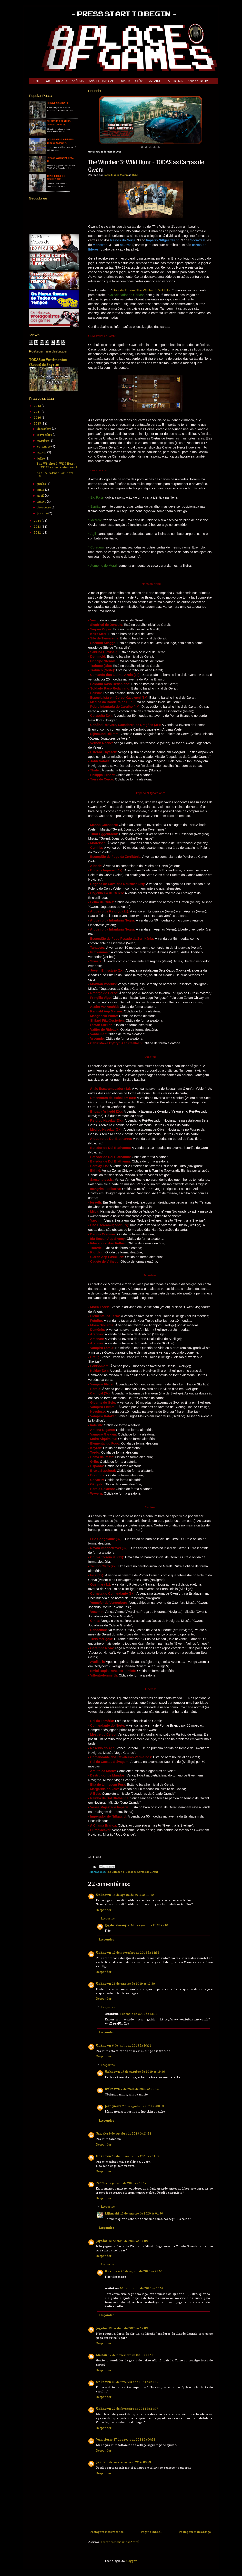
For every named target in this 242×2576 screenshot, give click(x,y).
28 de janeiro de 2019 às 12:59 (133, 1983)
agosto (42, 452)
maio (41, 489)
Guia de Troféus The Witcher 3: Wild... (56, 177)
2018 (38, 405)
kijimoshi (112, 2213)
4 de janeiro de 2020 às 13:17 (126, 2183)
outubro (43, 440)
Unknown (103, 1894)
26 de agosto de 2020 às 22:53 (142, 2271)
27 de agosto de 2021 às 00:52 (134, 2439)
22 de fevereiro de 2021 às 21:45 (135, 2382)
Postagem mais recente (107, 2531)
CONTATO (61, 81)
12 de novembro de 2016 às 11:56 (135, 1952)
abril (41, 495)
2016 (38, 417)
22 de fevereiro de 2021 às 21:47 (135, 2408)
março (42, 501)
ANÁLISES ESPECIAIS (101, 81)
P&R (47, 81)
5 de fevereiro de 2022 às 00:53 (129, 2462)
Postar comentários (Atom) (120, 2542)
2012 (38, 532)
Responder (103, 1910)
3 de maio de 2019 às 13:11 (138, 2014)
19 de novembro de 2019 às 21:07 (135, 2156)
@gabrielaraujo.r (117, 1925)
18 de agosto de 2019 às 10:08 (151, 1925)
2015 (38, 423)
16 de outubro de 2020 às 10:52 (142, 2288)
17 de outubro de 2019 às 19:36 (143, 2071)
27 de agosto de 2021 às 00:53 (143, 2106)
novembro (45, 434)
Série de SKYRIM (198, 81)
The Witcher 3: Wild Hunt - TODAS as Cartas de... (59, 123)
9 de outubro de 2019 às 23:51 (130, 2133)
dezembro (44, 428)
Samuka (102, 2133)
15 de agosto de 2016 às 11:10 (133, 1894)
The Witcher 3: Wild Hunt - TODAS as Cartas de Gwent (57, 465)
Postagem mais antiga (195, 2531)
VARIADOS (155, 81)
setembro (44, 446)
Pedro (100, 2183)
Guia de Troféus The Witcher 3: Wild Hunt (142, 290)
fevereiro (44, 507)
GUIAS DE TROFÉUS (131, 81)
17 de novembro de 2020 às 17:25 (131, 2355)
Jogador (101, 2241)
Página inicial (151, 2531)
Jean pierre (113, 2106)
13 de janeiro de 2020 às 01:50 (141, 2213)
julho (41, 458)
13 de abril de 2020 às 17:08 (128, 2241)
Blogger (131, 2561)
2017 (38, 411)
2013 (38, 526)
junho (42, 483)
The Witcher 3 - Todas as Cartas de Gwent (132, 1871)
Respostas (108, 1918)
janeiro (42, 513)
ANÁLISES (78, 81)
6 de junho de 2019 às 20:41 (131, 2045)
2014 (38, 520)
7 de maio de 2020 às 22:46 (140, 2089)
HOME (35, 81)
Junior (101, 2462)
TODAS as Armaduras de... (58, 103)
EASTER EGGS (174, 81)
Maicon (101, 2355)
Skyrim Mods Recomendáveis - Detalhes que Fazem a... (60, 141)
